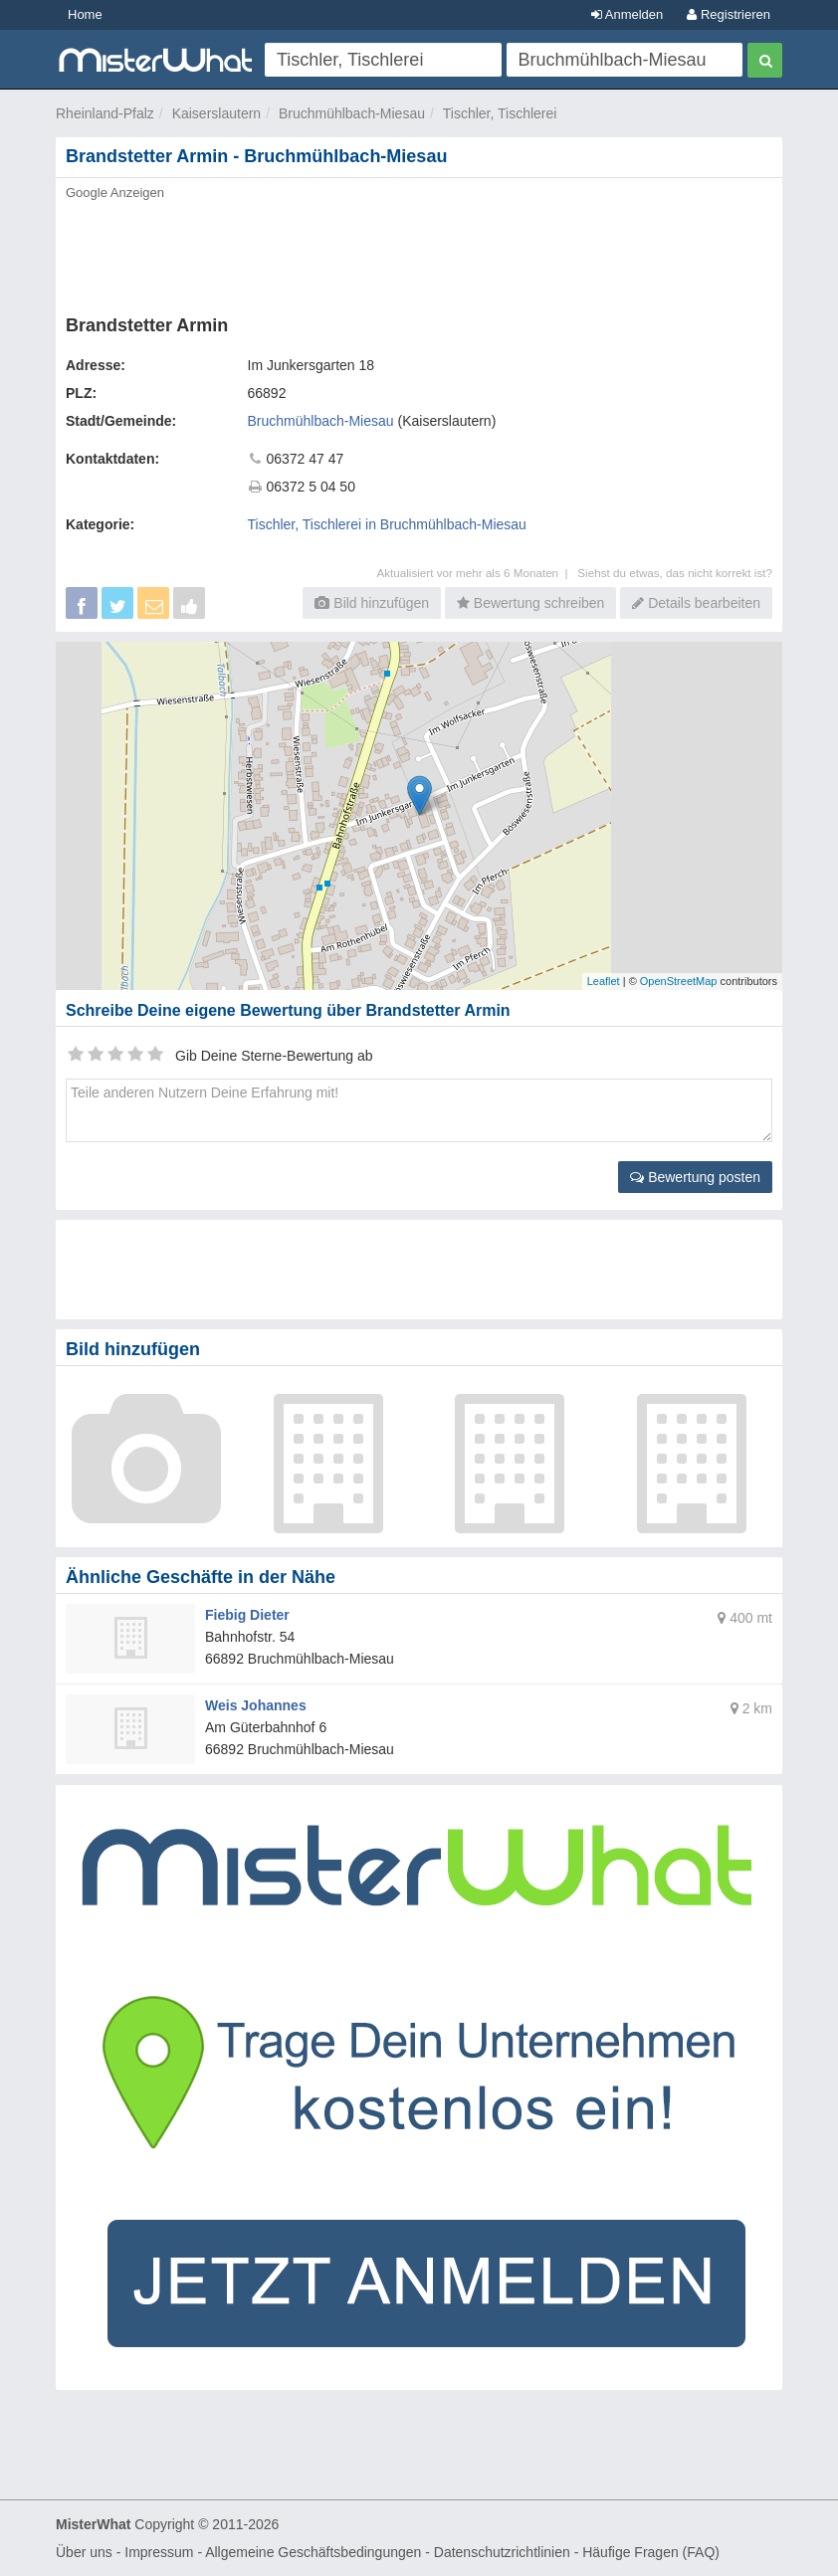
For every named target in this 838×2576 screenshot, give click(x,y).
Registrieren (728, 14)
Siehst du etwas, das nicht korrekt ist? (674, 572)
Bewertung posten (695, 1177)
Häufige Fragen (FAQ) (651, 2552)
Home (85, 14)
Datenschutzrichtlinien (502, 2552)
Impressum (158, 2552)
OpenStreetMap (679, 981)
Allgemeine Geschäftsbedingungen (313, 2552)
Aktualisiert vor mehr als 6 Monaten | (476, 572)
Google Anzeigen (115, 192)
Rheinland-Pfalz (105, 113)
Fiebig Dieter (247, 1615)
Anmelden (627, 14)
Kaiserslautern (217, 113)
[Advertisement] (419, 252)
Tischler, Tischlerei (500, 113)
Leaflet (603, 981)
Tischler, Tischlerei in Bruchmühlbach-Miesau (387, 524)
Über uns (84, 2552)
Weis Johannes (256, 1705)
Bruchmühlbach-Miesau (352, 113)
